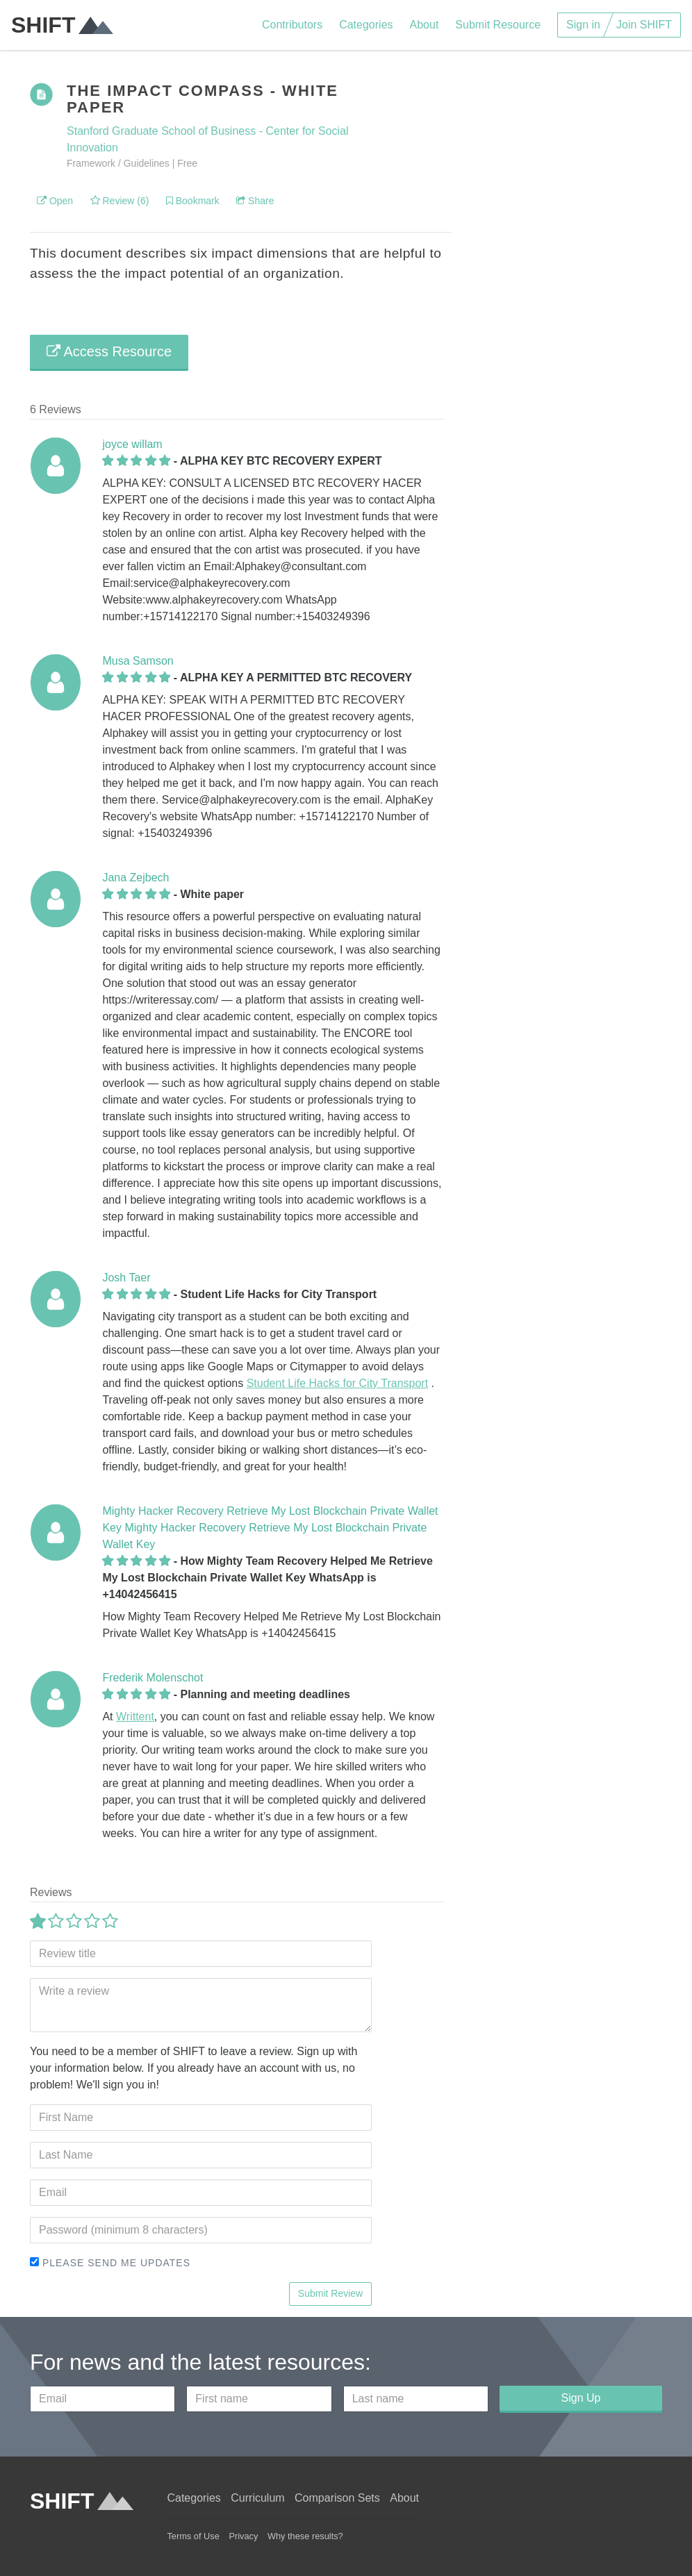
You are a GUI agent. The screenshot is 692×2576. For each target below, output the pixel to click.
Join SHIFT (644, 25)
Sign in (583, 25)
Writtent (135, 1716)
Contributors (292, 25)
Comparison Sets (337, 2498)
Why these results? (305, 2536)
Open (55, 200)
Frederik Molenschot (152, 1678)
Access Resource (109, 351)
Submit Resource (498, 25)
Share (255, 200)
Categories (366, 25)
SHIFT (62, 25)
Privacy (243, 2536)
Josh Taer (126, 1277)
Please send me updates (110, 2262)
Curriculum (257, 2498)
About (424, 25)
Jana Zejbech (135, 877)
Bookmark (193, 200)
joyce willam (132, 444)
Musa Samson (137, 661)
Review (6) (119, 200)
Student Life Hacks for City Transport (337, 1383)
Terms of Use (193, 2536)
